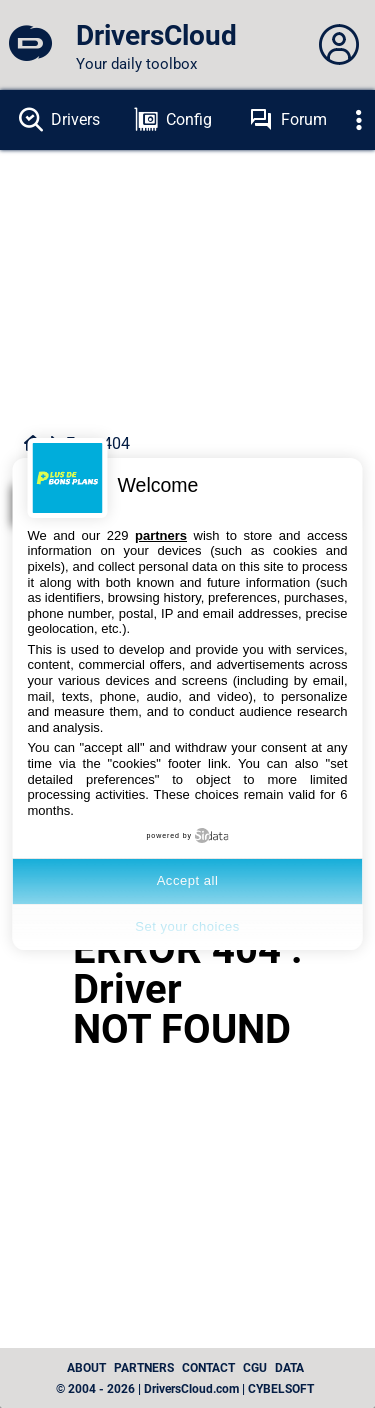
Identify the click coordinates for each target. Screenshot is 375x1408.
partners (161, 535)
